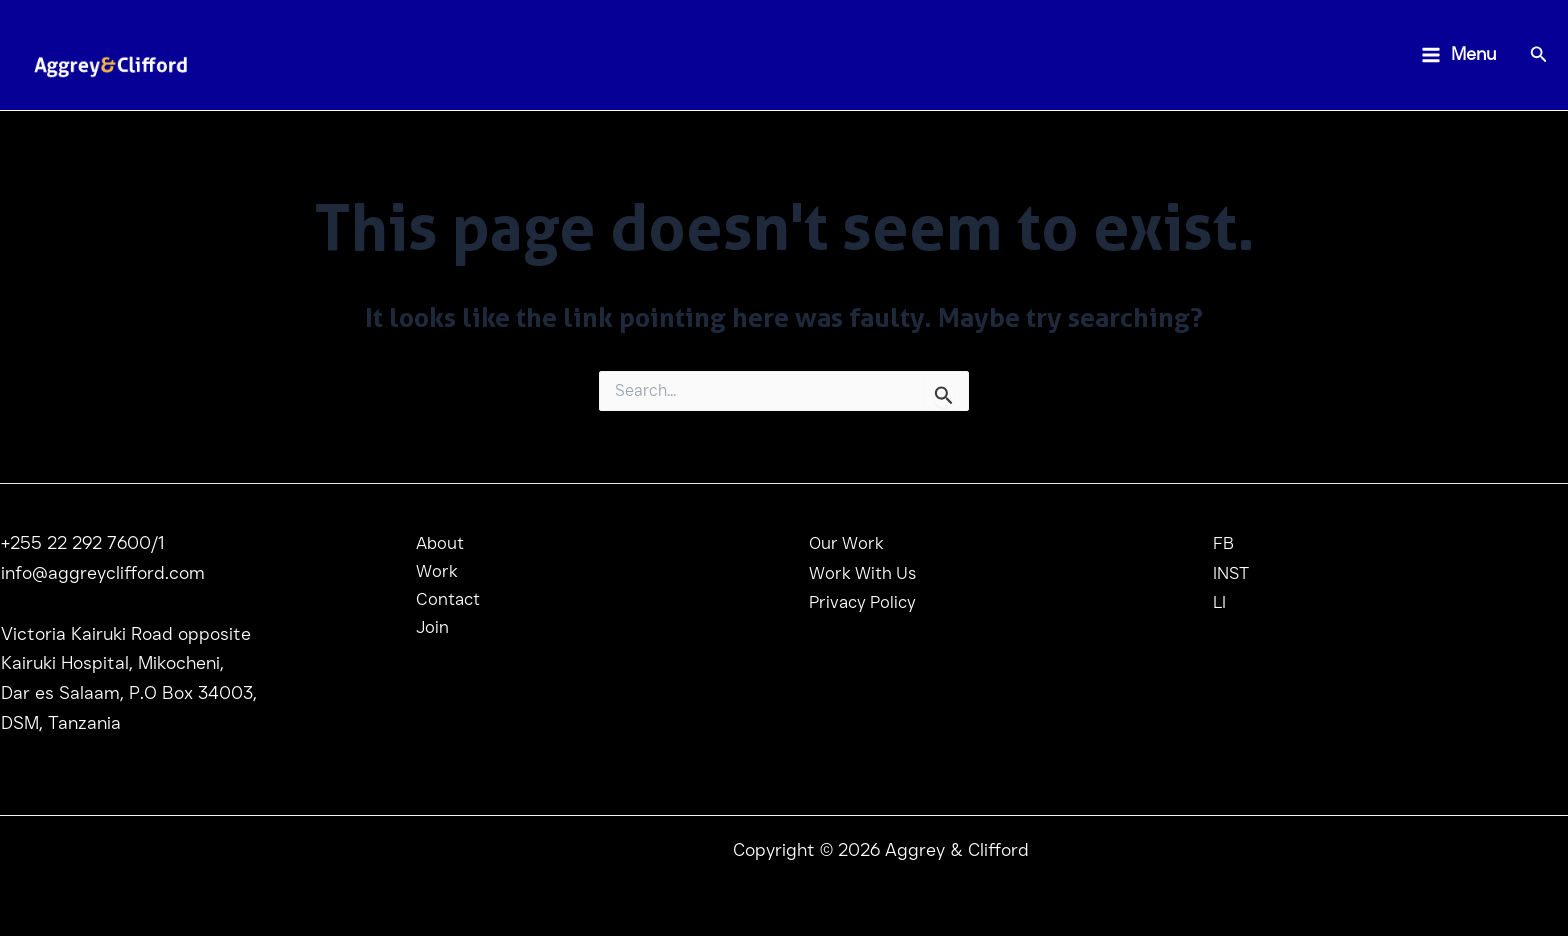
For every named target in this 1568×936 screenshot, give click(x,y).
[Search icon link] (1539, 57)
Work (426, 573)
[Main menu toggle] (1458, 55)
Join (422, 632)
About (430, 543)
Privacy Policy (865, 602)
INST (1232, 573)
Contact (439, 602)
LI (1220, 602)
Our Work (848, 543)
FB (1224, 543)
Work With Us (865, 573)
